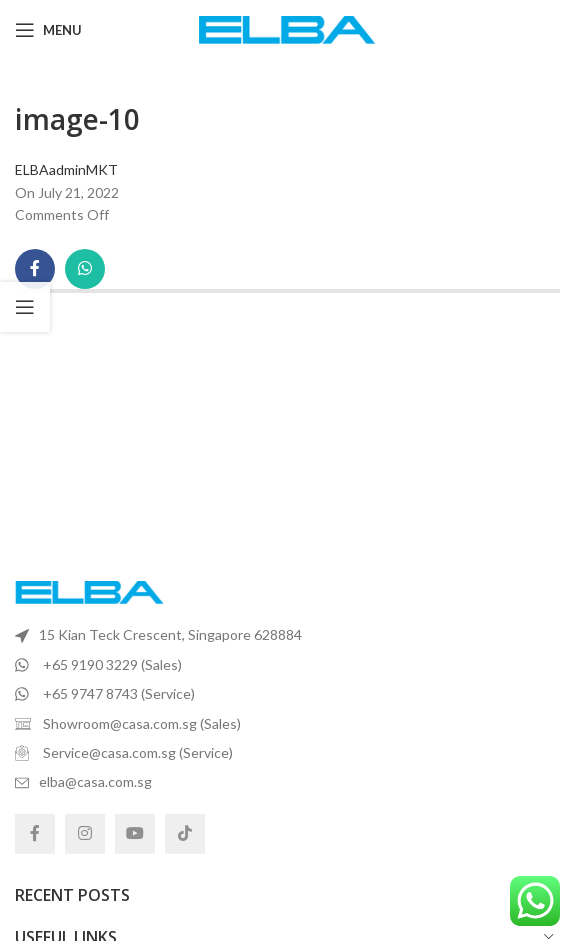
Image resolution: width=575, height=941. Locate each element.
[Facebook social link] (35, 269)
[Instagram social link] (85, 834)
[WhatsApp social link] (85, 269)
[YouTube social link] (135, 834)
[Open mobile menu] (48, 30)
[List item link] (287, 635)
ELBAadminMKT (66, 169)
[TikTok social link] (185, 834)
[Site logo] (287, 28)
